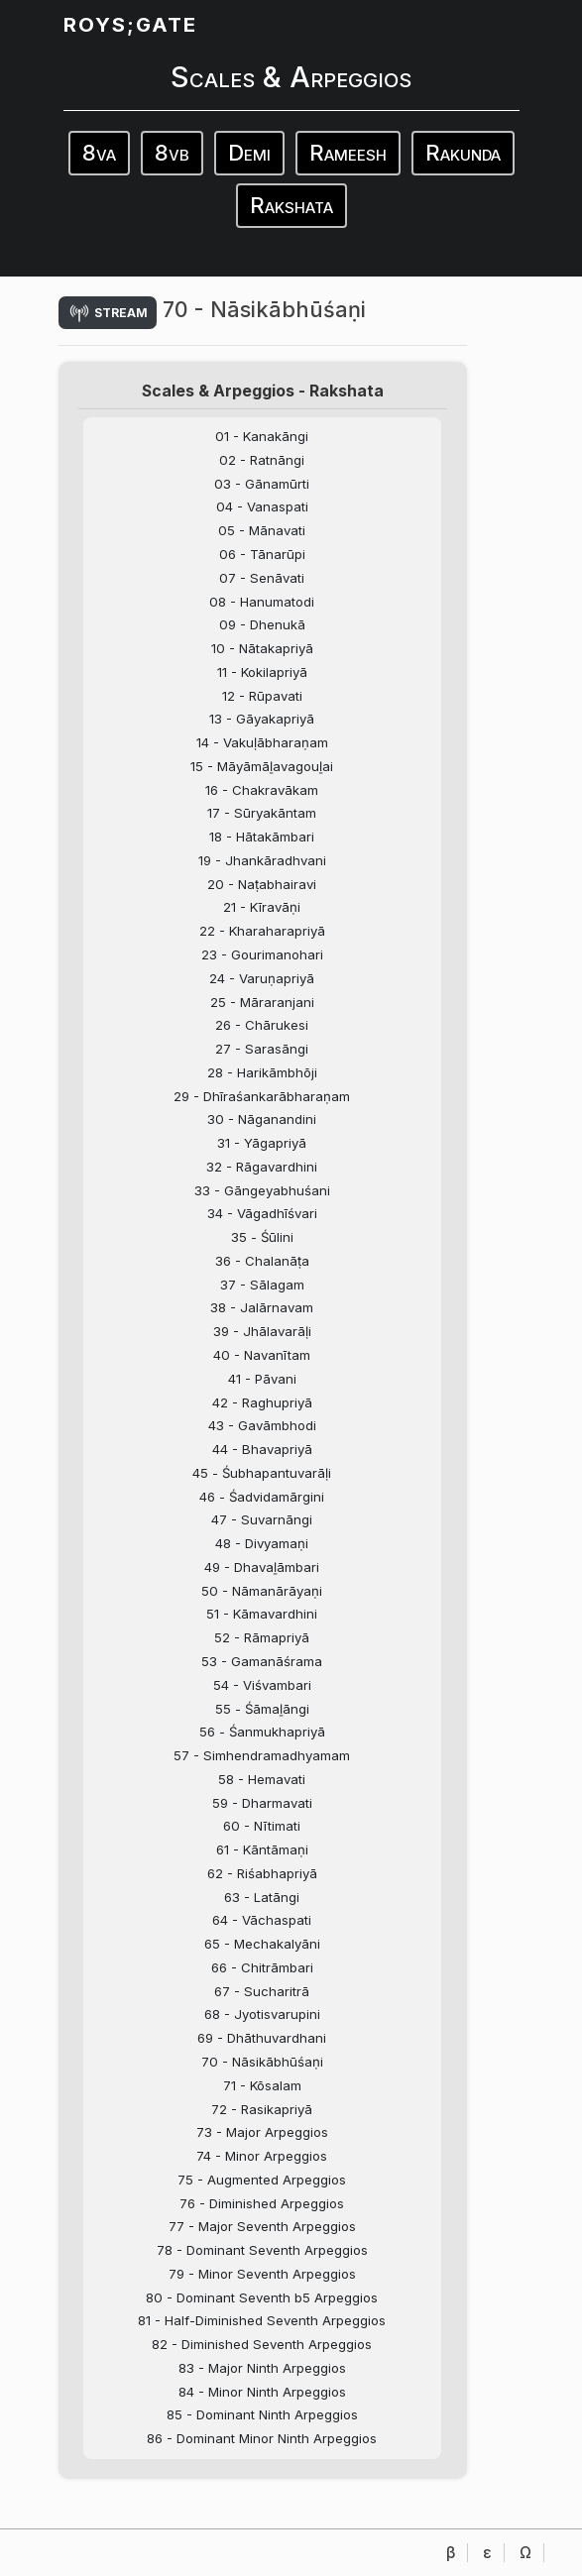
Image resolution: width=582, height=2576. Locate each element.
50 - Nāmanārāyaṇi (261, 1591)
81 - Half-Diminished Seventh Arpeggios (262, 2320)
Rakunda (463, 153)
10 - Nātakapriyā (262, 648)
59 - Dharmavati (262, 1803)
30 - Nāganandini (261, 1119)
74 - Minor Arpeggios (261, 2156)
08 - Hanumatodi (261, 602)
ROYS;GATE (130, 24)
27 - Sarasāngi (261, 1049)
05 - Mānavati (261, 530)
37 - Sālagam (262, 1284)
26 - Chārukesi (261, 1025)
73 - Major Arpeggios (262, 2132)
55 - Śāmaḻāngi (262, 1709)
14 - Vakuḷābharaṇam (262, 742)
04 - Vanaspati (262, 506)
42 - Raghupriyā (262, 1402)
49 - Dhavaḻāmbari (261, 1567)
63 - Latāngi (261, 1897)
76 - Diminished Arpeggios (261, 2203)
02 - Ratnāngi (261, 460)
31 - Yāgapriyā (261, 1143)
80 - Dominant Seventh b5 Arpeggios (262, 2297)
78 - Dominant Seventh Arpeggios (262, 2250)
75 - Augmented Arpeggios (261, 2179)
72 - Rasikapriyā (261, 2109)
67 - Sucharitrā (261, 1991)
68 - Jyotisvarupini (262, 2014)
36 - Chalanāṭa (262, 1261)
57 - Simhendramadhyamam (262, 1755)
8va (99, 153)
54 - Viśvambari (262, 1685)
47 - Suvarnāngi (261, 1519)
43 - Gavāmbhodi (262, 1425)
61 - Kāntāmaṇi (262, 1849)
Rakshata (291, 205)
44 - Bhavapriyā (262, 1449)
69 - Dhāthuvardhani (261, 2038)
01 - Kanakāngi (261, 436)
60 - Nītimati (261, 1826)
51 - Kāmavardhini (261, 1614)
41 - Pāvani (262, 1379)
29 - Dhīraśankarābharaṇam (262, 1096)
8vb (172, 153)
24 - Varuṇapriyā (261, 978)
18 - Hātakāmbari (261, 836)
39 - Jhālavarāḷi (262, 1331)
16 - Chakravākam (261, 790)
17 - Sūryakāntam (261, 813)
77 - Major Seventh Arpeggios (262, 2226)
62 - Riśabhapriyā (262, 1873)
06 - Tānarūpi (262, 554)
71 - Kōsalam (262, 2085)
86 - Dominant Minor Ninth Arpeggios (262, 2438)
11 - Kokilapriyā (262, 672)
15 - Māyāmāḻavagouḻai (261, 766)
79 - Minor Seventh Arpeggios (262, 2274)
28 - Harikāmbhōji (262, 1072)
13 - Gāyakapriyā (261, 719)
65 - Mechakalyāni (262, 1944)
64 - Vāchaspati (261, 1920)
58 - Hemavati (261, 1779)
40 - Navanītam (261, 1355)
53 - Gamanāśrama (261, 1661)
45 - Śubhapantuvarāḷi (261, 1473)
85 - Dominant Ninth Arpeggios (262, 2414)
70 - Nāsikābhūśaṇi (262, 2062)
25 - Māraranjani (262, 1002)
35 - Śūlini (262, 1237)
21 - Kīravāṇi (261, 907)
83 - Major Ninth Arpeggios (262, 2368)
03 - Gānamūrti (261, 484)
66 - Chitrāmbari (262, 1967)
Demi (249, 153)
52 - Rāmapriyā (261, 1637)
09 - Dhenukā (262, 624)
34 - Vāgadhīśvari (262, 1213)
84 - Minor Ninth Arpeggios (262, 2392)
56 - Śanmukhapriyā (262, 1731)
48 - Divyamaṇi (261, 1543)
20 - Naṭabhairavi (261, 884)
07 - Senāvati (261, 578)
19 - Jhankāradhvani (262, 860)
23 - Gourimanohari (262, 954)
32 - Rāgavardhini (261, 1167)
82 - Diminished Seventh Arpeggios (262, 2344)
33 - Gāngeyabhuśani (262, 1190)
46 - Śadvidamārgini (261, 1497)
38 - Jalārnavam (261, 1307)
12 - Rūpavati (262, 696)
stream (107, 312)
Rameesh (348, 153)
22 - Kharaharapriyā (262, 931)
